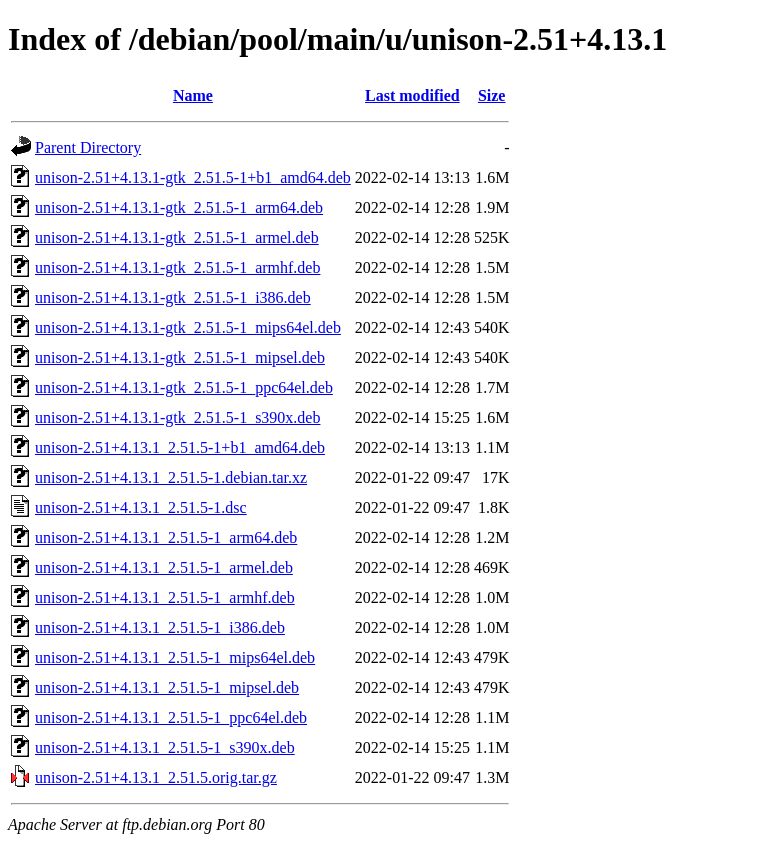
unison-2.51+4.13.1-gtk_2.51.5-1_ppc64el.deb (184, 387)
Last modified (412, 95)
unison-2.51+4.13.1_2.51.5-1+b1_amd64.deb (180, 447)
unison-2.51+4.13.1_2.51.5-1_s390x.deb (165, 747)
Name (193, 95)
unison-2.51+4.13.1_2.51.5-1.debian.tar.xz (171, 477)
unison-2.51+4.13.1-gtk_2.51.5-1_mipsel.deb (180, 357)
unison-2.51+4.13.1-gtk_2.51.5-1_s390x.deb (177, 417)
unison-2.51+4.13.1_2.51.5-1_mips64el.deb (175, 657)
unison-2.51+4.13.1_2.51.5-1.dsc (141, 507)
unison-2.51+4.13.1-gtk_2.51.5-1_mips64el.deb (188, 327)
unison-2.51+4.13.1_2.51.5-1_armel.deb (164, 567)
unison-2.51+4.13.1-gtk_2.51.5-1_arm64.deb (179, 207)
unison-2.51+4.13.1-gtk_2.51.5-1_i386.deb (173, 297)
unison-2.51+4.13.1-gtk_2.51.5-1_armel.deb (177, 237)
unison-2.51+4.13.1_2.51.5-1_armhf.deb (165, 597)
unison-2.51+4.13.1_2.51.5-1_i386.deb (160, 627)
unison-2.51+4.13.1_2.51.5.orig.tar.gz (156, 777)
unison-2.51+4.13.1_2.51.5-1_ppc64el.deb (171, 717)
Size (492, 95)
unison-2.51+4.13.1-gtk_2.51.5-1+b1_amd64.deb (193, 177)
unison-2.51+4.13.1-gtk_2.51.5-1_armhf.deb (177, 267)
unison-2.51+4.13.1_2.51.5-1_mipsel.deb (167, 687)
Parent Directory (88, 147)
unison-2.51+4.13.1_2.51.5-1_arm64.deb (166, 537)
